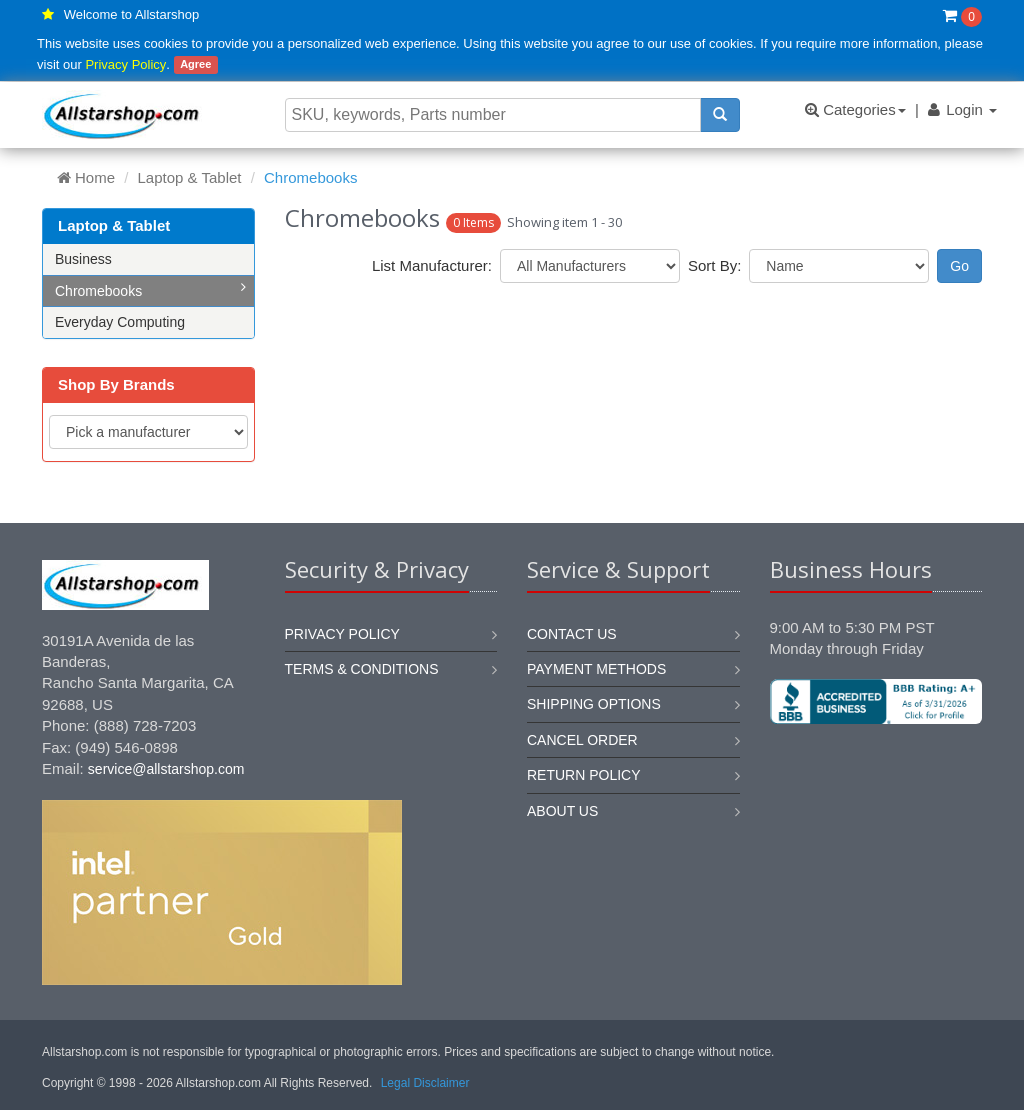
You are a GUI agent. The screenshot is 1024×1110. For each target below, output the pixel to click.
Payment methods (596, 669)
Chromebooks (150, 289)
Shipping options (594, 704)
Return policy (584, 775)
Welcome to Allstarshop (132, 14)
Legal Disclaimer (425, 1083)
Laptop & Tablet (190, 177)
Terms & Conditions (362, 669)
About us (562, 811)
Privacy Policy (125, 64)
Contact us (572, 634)
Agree (195, 65)
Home (86, 177)
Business (83, 259)
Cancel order (582, 740)
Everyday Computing (120, 322)
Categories (855, 109)
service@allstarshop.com (166, 769)
